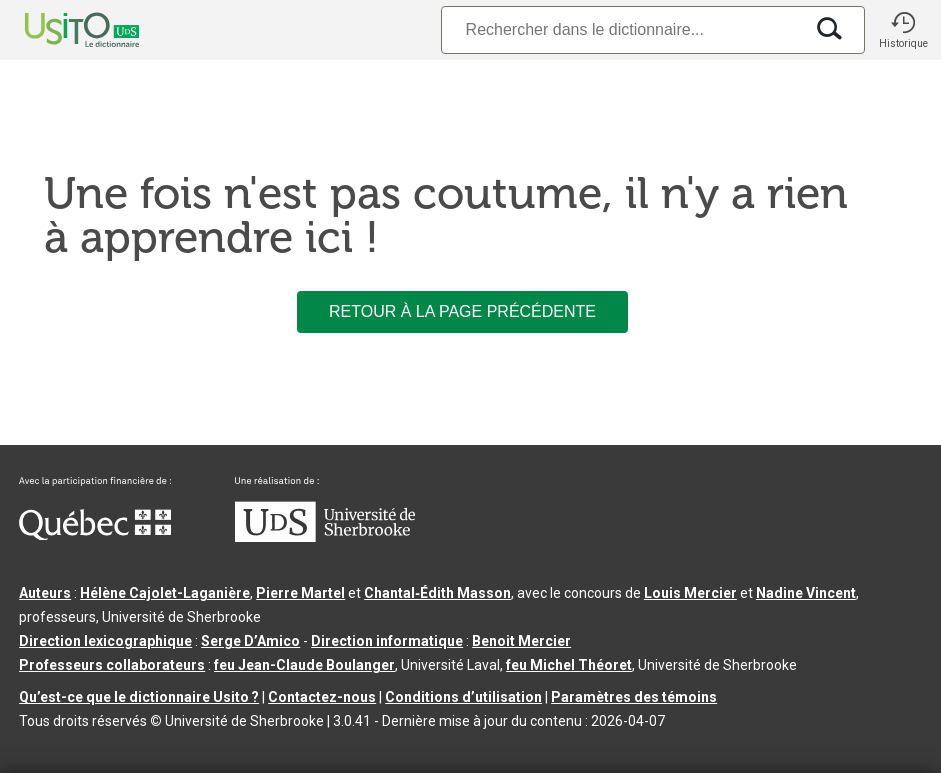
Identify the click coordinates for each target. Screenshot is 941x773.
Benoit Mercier (521, 641)
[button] (903, 30)
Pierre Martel (300, 593)
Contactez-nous (322, 697)
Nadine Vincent (806, 593)
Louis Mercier (690, 593)
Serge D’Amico (250, 641)
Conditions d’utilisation (463, 697)
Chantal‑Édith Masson (437, 593)
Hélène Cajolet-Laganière (165, 593)
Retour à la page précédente (462, 311)
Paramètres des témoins (634, 697)
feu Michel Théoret (569, 665)
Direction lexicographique (105, 641)
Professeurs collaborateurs (112, 665)
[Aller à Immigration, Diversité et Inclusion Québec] (95, 535)
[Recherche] (622, 29)
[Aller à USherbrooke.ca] (325, 537)
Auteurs (45, 593)
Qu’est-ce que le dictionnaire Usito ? (139, 697)
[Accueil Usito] (60, 30)
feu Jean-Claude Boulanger (304, 665)
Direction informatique (387, 641)
